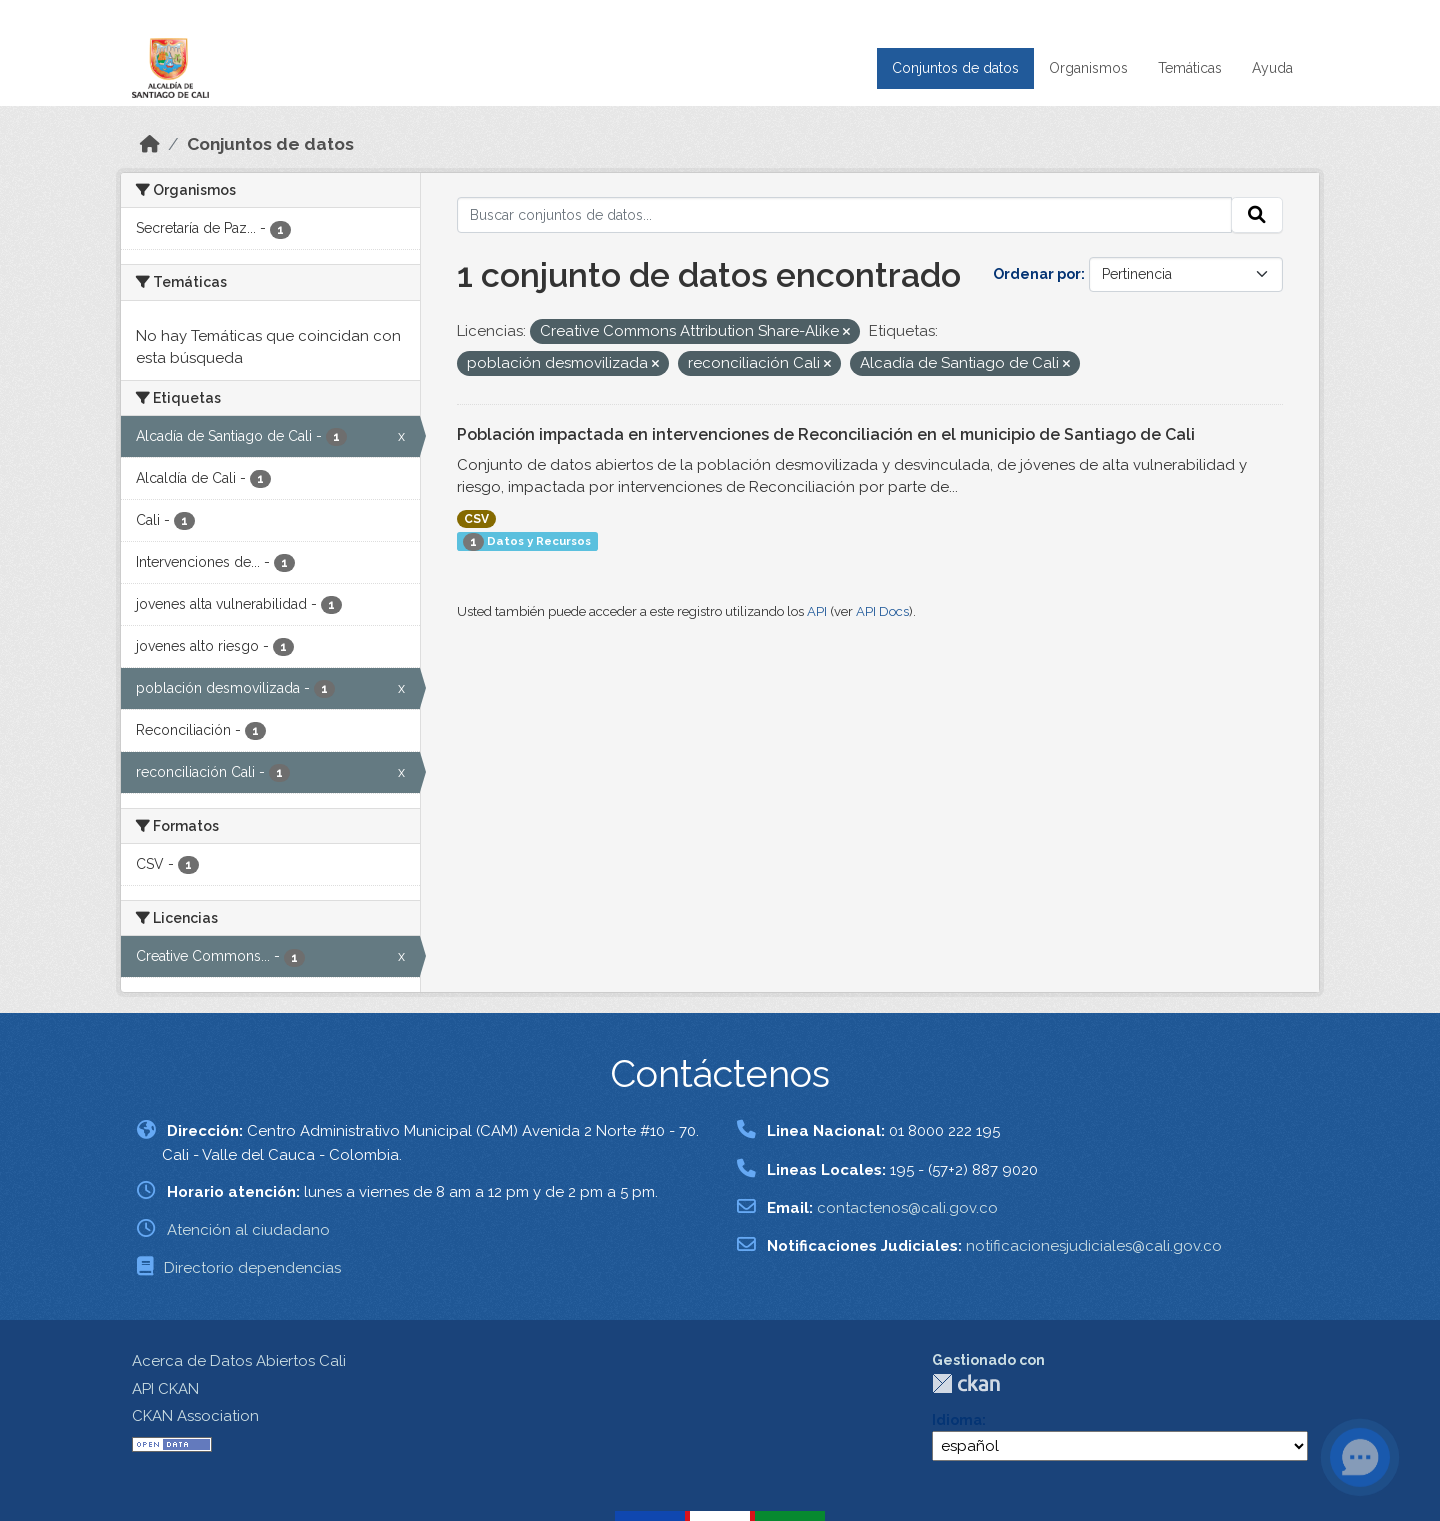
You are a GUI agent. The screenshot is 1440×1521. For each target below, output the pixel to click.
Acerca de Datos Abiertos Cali (239, 1361)
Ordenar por (1037, 274)
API (817, 611)
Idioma (957, 1420)
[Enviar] (1257, 215)
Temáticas (1190, 68)
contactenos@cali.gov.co (907, 1208)
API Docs (882, 611)
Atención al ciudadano (248, 1230)
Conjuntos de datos (955, 68)
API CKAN (165, 1389)
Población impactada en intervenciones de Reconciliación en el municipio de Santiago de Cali (826, 434)
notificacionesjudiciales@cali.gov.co (1094, 1246)
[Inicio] (150, 144)
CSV (476, 519)
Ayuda (1272, 68)
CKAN (966, 1383)
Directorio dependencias (252, 1268)
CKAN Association (195, 1416)
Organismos (1088, 68)
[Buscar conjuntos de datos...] (845, 215)
